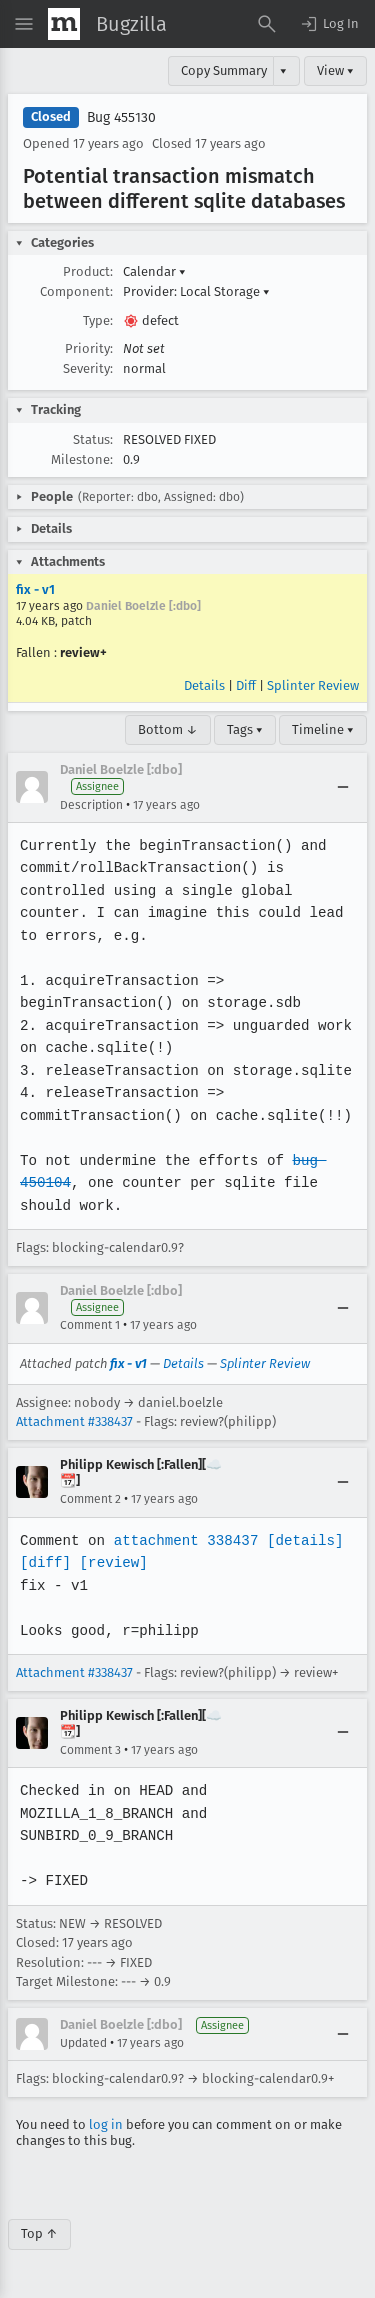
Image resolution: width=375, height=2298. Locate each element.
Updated (83, 2043)
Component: (76, 291)
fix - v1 (35, 589)
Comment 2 (90, 1499)
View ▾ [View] (335, 70)
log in (106, 2124)
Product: (88, 271)
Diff (246, 685)
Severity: (88, 368)
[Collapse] (343, 787)
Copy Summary (224, 70)
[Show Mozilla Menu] (64, 24)
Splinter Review (313, 685)
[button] (329, 24)
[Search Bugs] (267, 24)
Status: (93, 439)
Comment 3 (90, 1750)
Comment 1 (90, 1325)
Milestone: (82, 459)
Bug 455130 (121, 117)
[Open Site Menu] (24, 24)
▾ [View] (283, 70)
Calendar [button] (154, 271)
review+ (83, 652)
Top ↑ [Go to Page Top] (39, 2233)
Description (91, 805)
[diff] (45, 1562)
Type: (98, 320)
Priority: (89, 348)
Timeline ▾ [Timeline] (323, 729)
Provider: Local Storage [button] (196, 291)
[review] (112, 1562)
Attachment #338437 (74, 1421)
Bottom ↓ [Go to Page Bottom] (168, 729)
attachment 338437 (183, 1540)
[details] (301, 1540)
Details (204, 685)
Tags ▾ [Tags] (245, 729)
